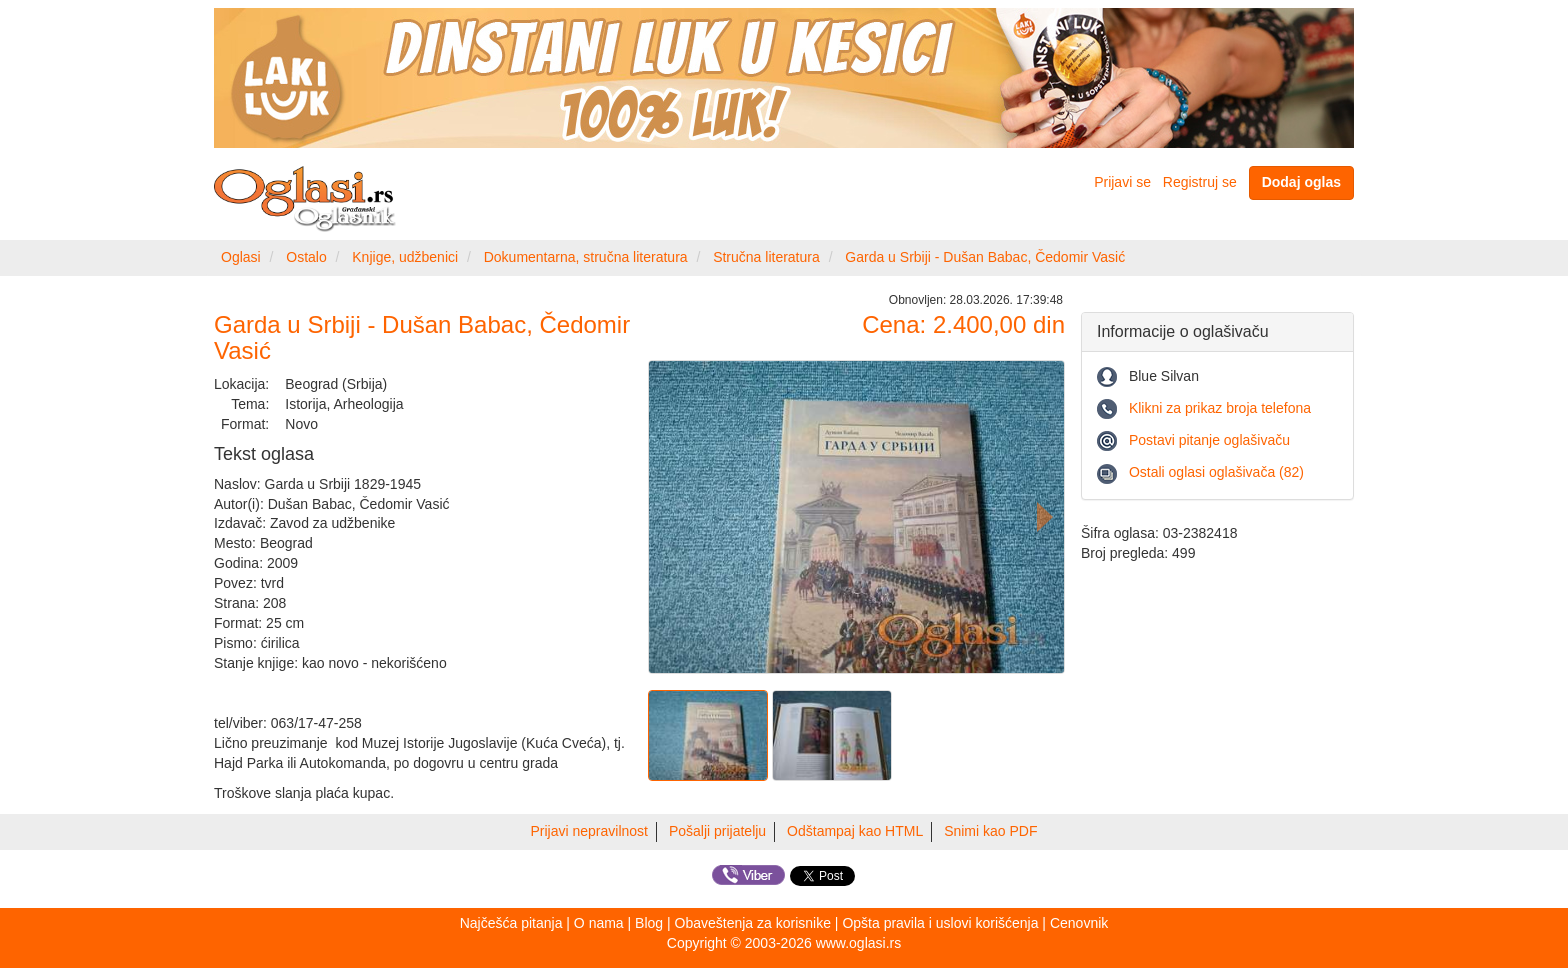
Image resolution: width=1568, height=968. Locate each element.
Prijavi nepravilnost (590, 831)
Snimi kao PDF (990, 831)
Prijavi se (1122, 182)
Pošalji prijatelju (717, 831)
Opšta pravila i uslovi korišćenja (940, 923)
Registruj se (1200, 182)
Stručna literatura (766, 257)
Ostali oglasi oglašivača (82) (1216, 472)
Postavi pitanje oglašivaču (1209, 440)
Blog (649, 923)
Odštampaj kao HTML (855, 831)
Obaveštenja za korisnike (753, 923)
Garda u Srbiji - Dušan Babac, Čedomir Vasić (985, 257)
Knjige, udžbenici (405, 257)
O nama (599, 923)
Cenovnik (1079, 923)
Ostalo (306, 257)
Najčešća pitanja (511, 923)
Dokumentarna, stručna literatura (586, 257)
